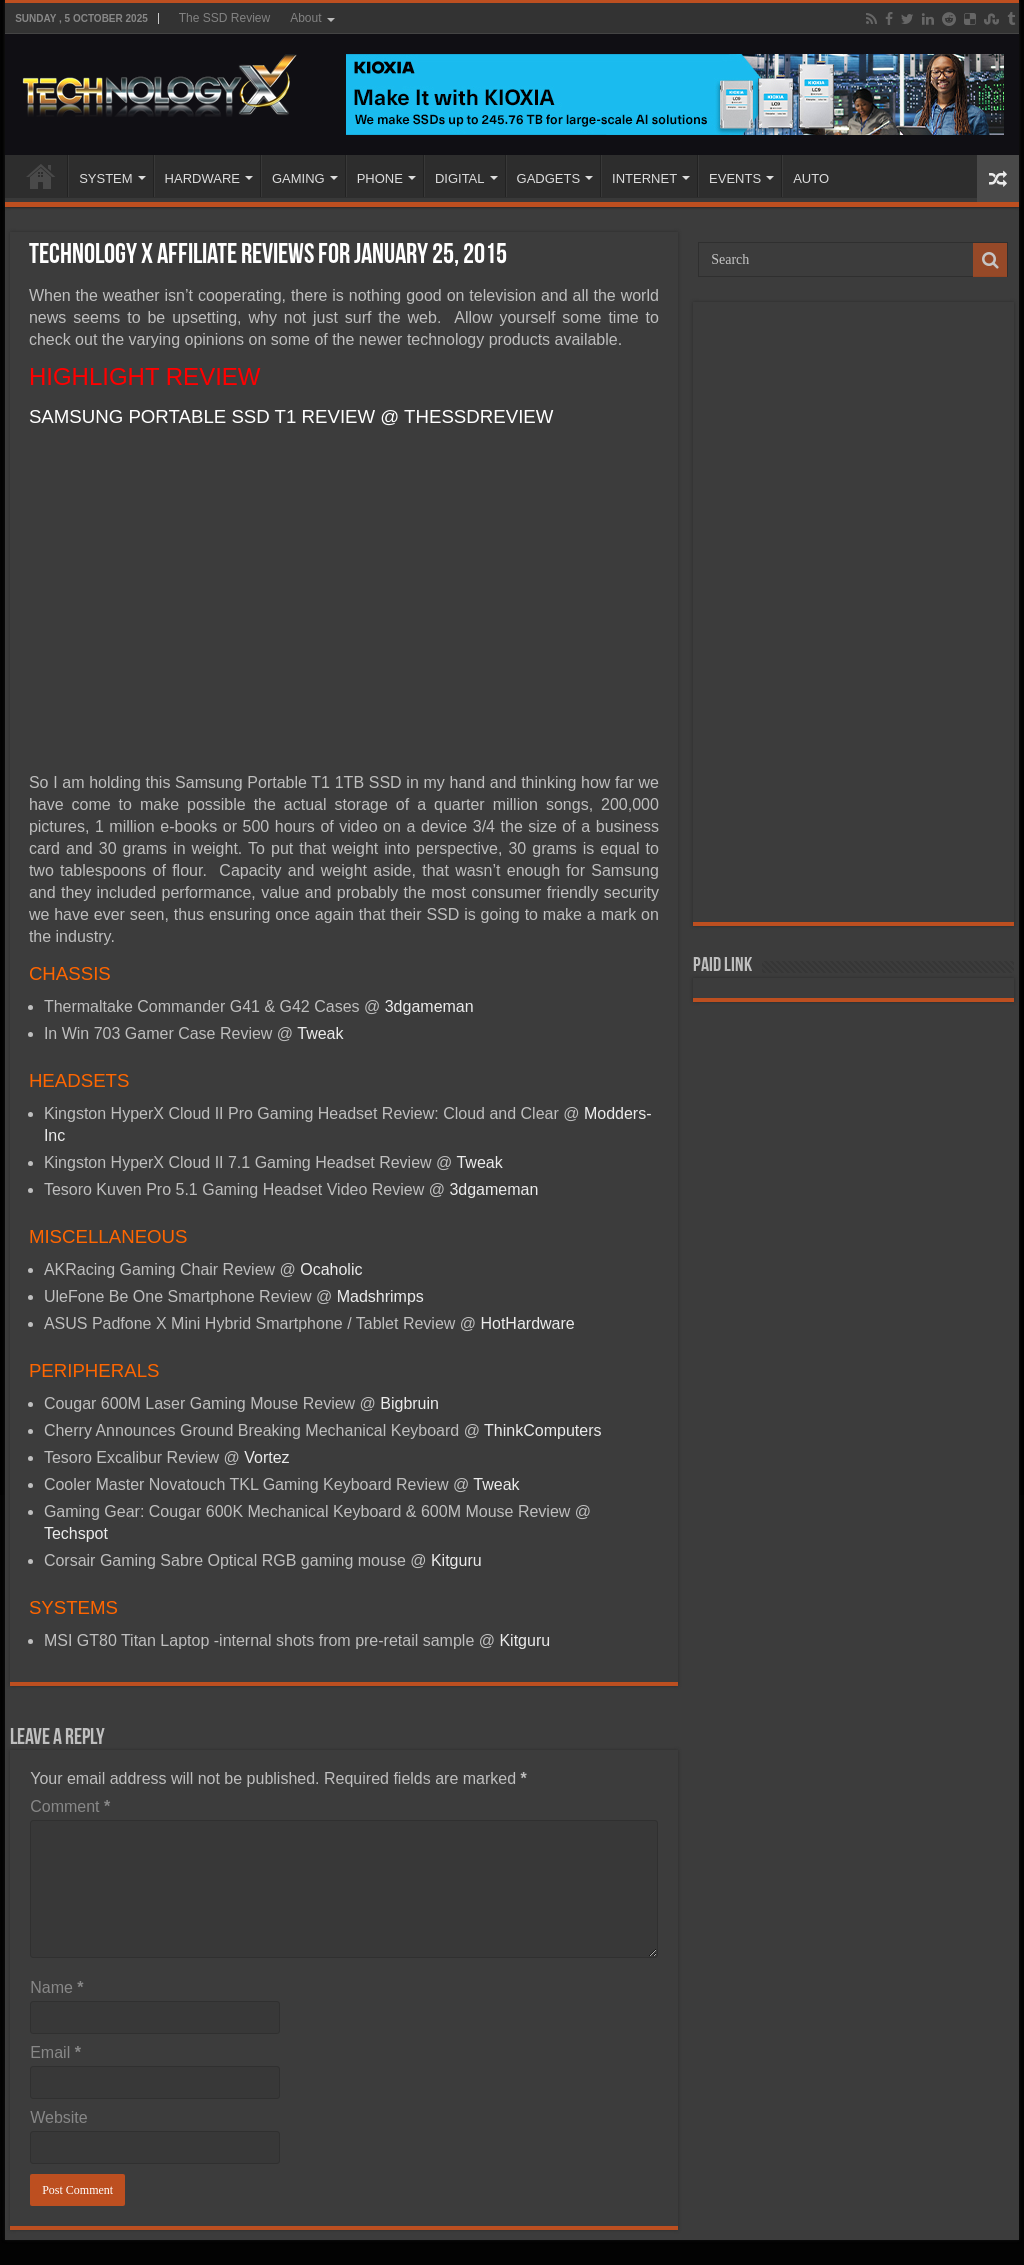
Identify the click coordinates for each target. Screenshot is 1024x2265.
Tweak (320, 1033)
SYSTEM (105, 178)
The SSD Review (224, 18)
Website (59, 2117)
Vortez (266, 1457)
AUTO (811, 178)
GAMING (298, 178)
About (305, 18)
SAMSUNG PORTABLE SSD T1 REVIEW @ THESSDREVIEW (291, 416)
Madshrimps (380, 1296)
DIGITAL (460, 178)
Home (41, 176)
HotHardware (527, 1323)
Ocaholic (331, 1269)
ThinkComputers (542, 1430)
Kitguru (456, 1560)
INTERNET (644, 178)
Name (56, 1987)
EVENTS (735, 178)
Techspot (76, 1533)
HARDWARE (202, 178)
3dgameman (429, 1006)
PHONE (380, 178)
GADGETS (549, 178)
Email (55, 2052)
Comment (70, 1806)
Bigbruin (409, 1403)
